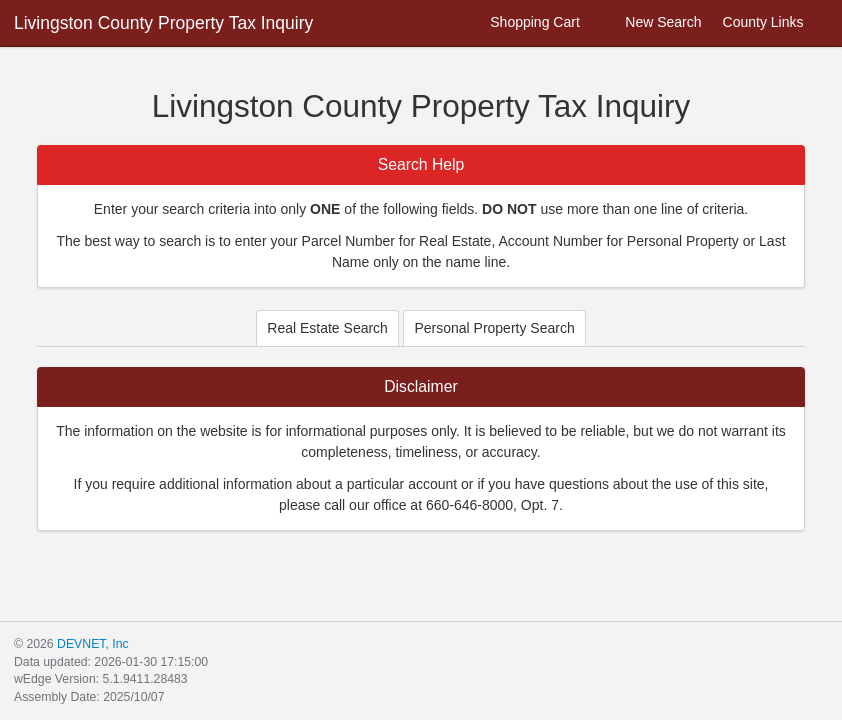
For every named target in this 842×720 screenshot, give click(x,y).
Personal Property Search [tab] (494, 328)
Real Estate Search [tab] (327, 328)
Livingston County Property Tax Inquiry (163, 23)
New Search (651, 22)
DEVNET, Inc (92, 644)
